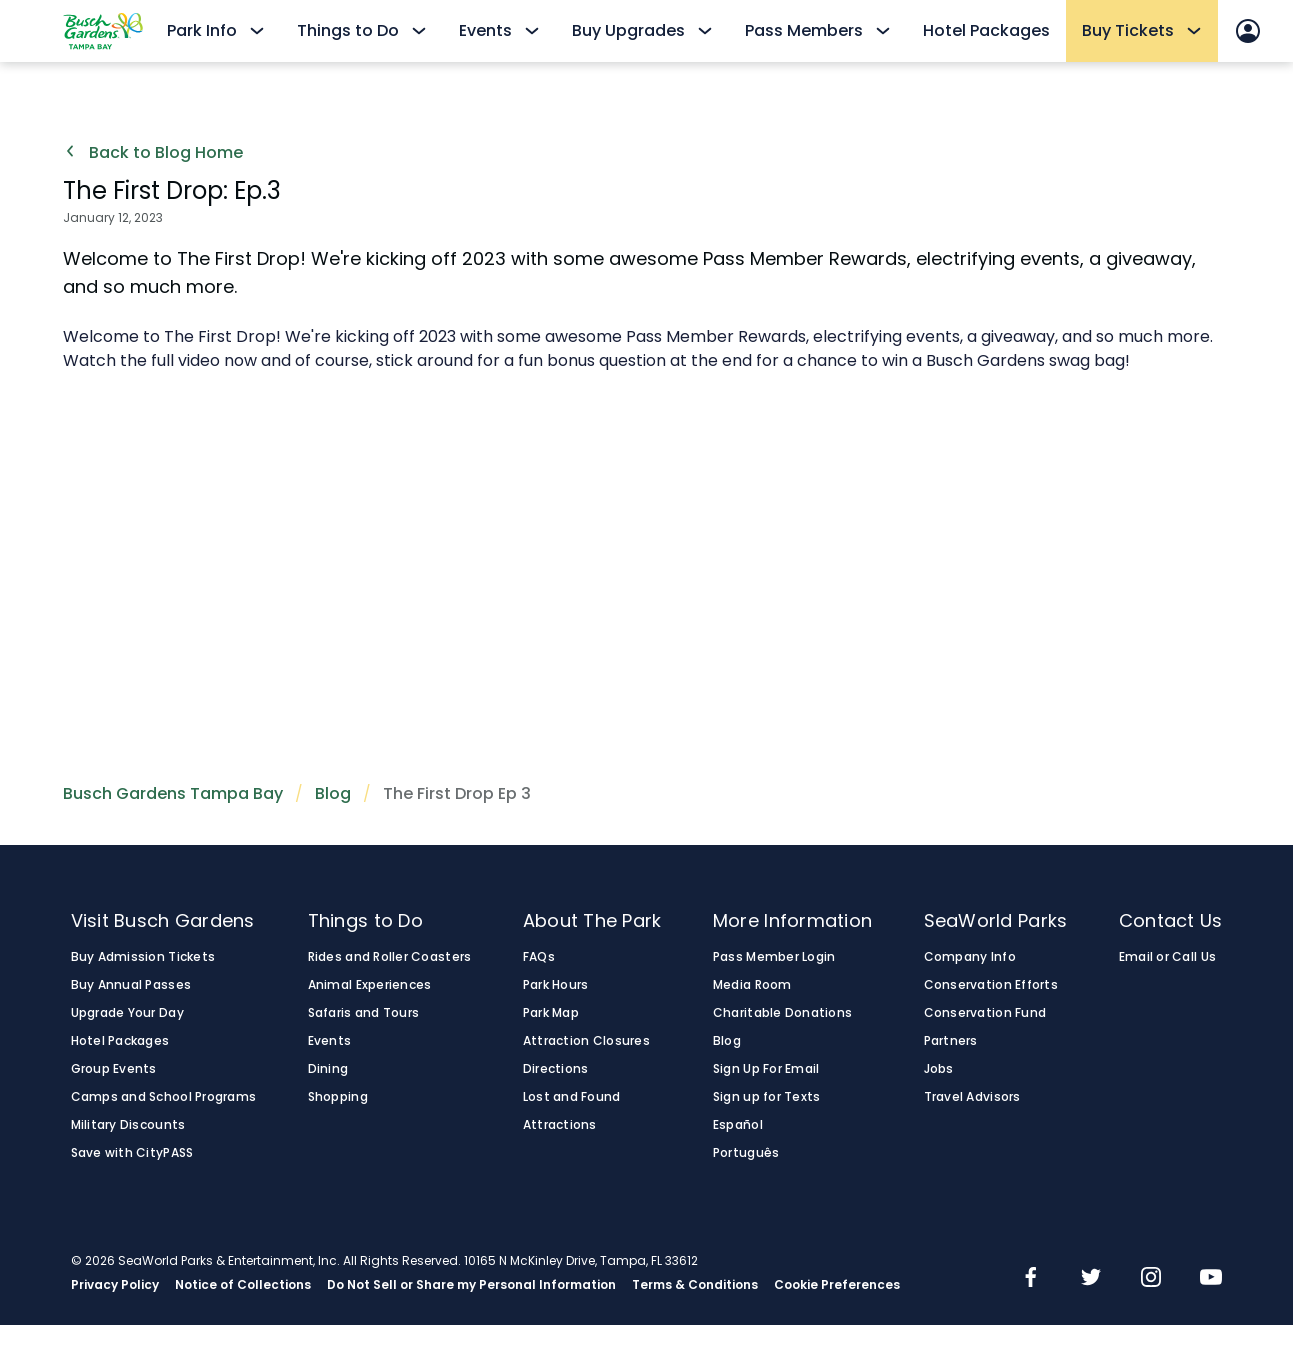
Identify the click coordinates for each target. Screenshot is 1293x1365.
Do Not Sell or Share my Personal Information (471, 1285)
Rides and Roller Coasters (390, 957)
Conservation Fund (985, 1013)
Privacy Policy (115, 1285)
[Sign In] (1248, 31)
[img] (1031, 1279)
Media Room (752, 985)
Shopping (338, 1097)
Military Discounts (128, 1125)
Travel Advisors (972, 1097)
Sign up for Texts (767, 1097)
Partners (951, 1041)
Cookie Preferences (837, 1285)
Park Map (551, 1013)
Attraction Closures (586, 1041)
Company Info (970, 957)
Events (330, 1041)
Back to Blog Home (153, 153)
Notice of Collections (243, 1285)
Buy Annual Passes (131, 985)
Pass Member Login (774, 957)
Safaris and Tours (364, 1013)
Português (746, 1153)
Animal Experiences (370, 985)
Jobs (939, 1069)
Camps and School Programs (164, 1097)
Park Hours (556, 985)
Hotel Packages (986, 30)
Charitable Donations (782, 1013)
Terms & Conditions (695, 1285)
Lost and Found (572, 1097)
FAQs (539, 957)
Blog (333, 793)
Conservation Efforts (991, 985)
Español (738, 1125)
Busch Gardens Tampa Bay (173, 793)
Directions (556, 1069)
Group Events (114, 1069)
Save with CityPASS (132, 1153)
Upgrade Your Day (127, 1013)
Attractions (560, 1125)
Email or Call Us (1167, 957)
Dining (328, 1069)
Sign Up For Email (766, 1069)
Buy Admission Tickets (143, 957)
